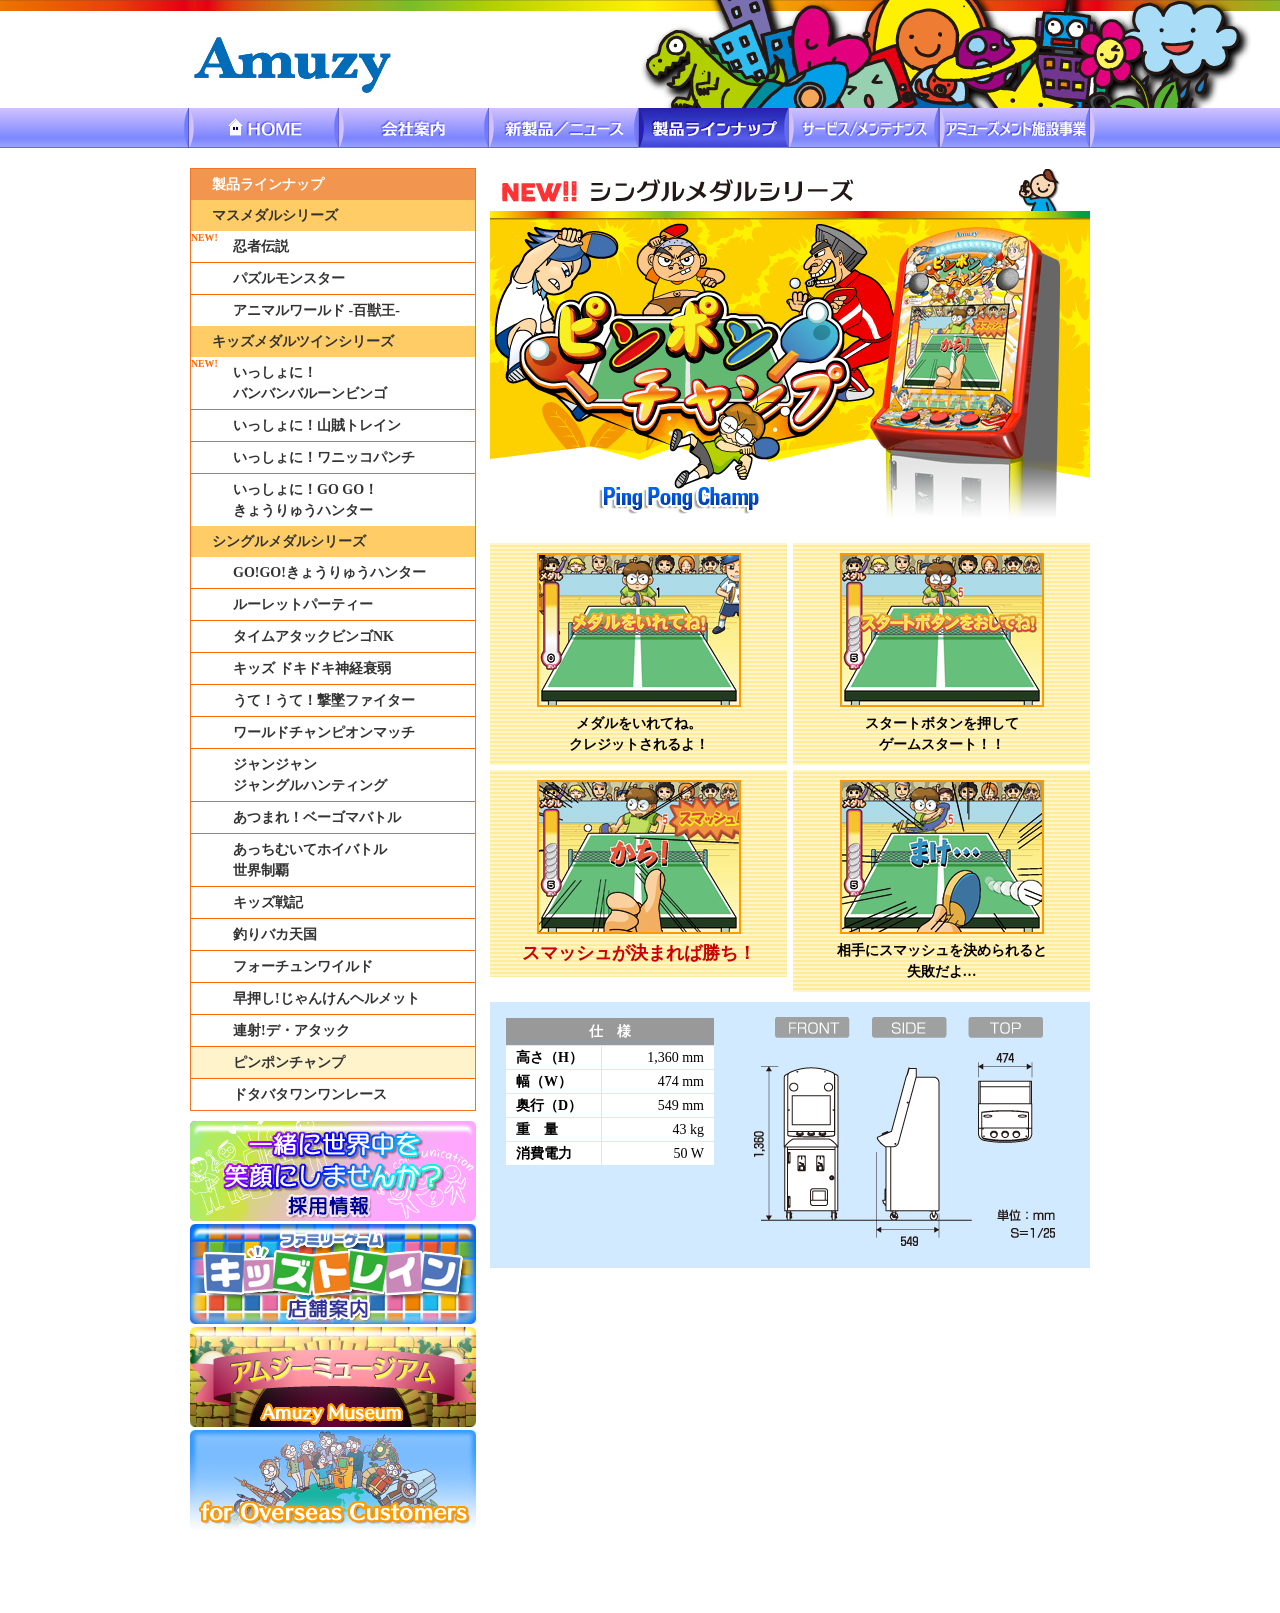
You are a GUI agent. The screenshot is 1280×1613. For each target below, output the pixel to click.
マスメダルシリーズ (275, 215)
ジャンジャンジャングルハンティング (310, 775)
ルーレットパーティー (303, 604)
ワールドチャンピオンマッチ (324, 732)
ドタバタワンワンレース (310, 1094)
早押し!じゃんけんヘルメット (326, 998)
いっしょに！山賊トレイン (317, 425)
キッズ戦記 (268, 902)
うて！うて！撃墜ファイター (324, 700)
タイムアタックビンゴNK (313, 636)
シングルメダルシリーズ (289, 541)
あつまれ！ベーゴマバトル (317, 817)
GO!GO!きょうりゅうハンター (329, 572)
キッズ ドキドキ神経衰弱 (312, 668)
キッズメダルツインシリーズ (303, 341)
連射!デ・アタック (291, 1030)
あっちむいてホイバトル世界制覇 (310, 860)
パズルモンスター (289, 278)
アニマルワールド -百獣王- (316, 310)
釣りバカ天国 (275, 934)
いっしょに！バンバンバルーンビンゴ (310, 383)
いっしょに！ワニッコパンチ (324, 457)
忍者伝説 (261, 246)
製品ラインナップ (268, 184)
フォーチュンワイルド (303, 966)
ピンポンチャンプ (289, 1062)
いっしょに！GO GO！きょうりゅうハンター (305, 500)
